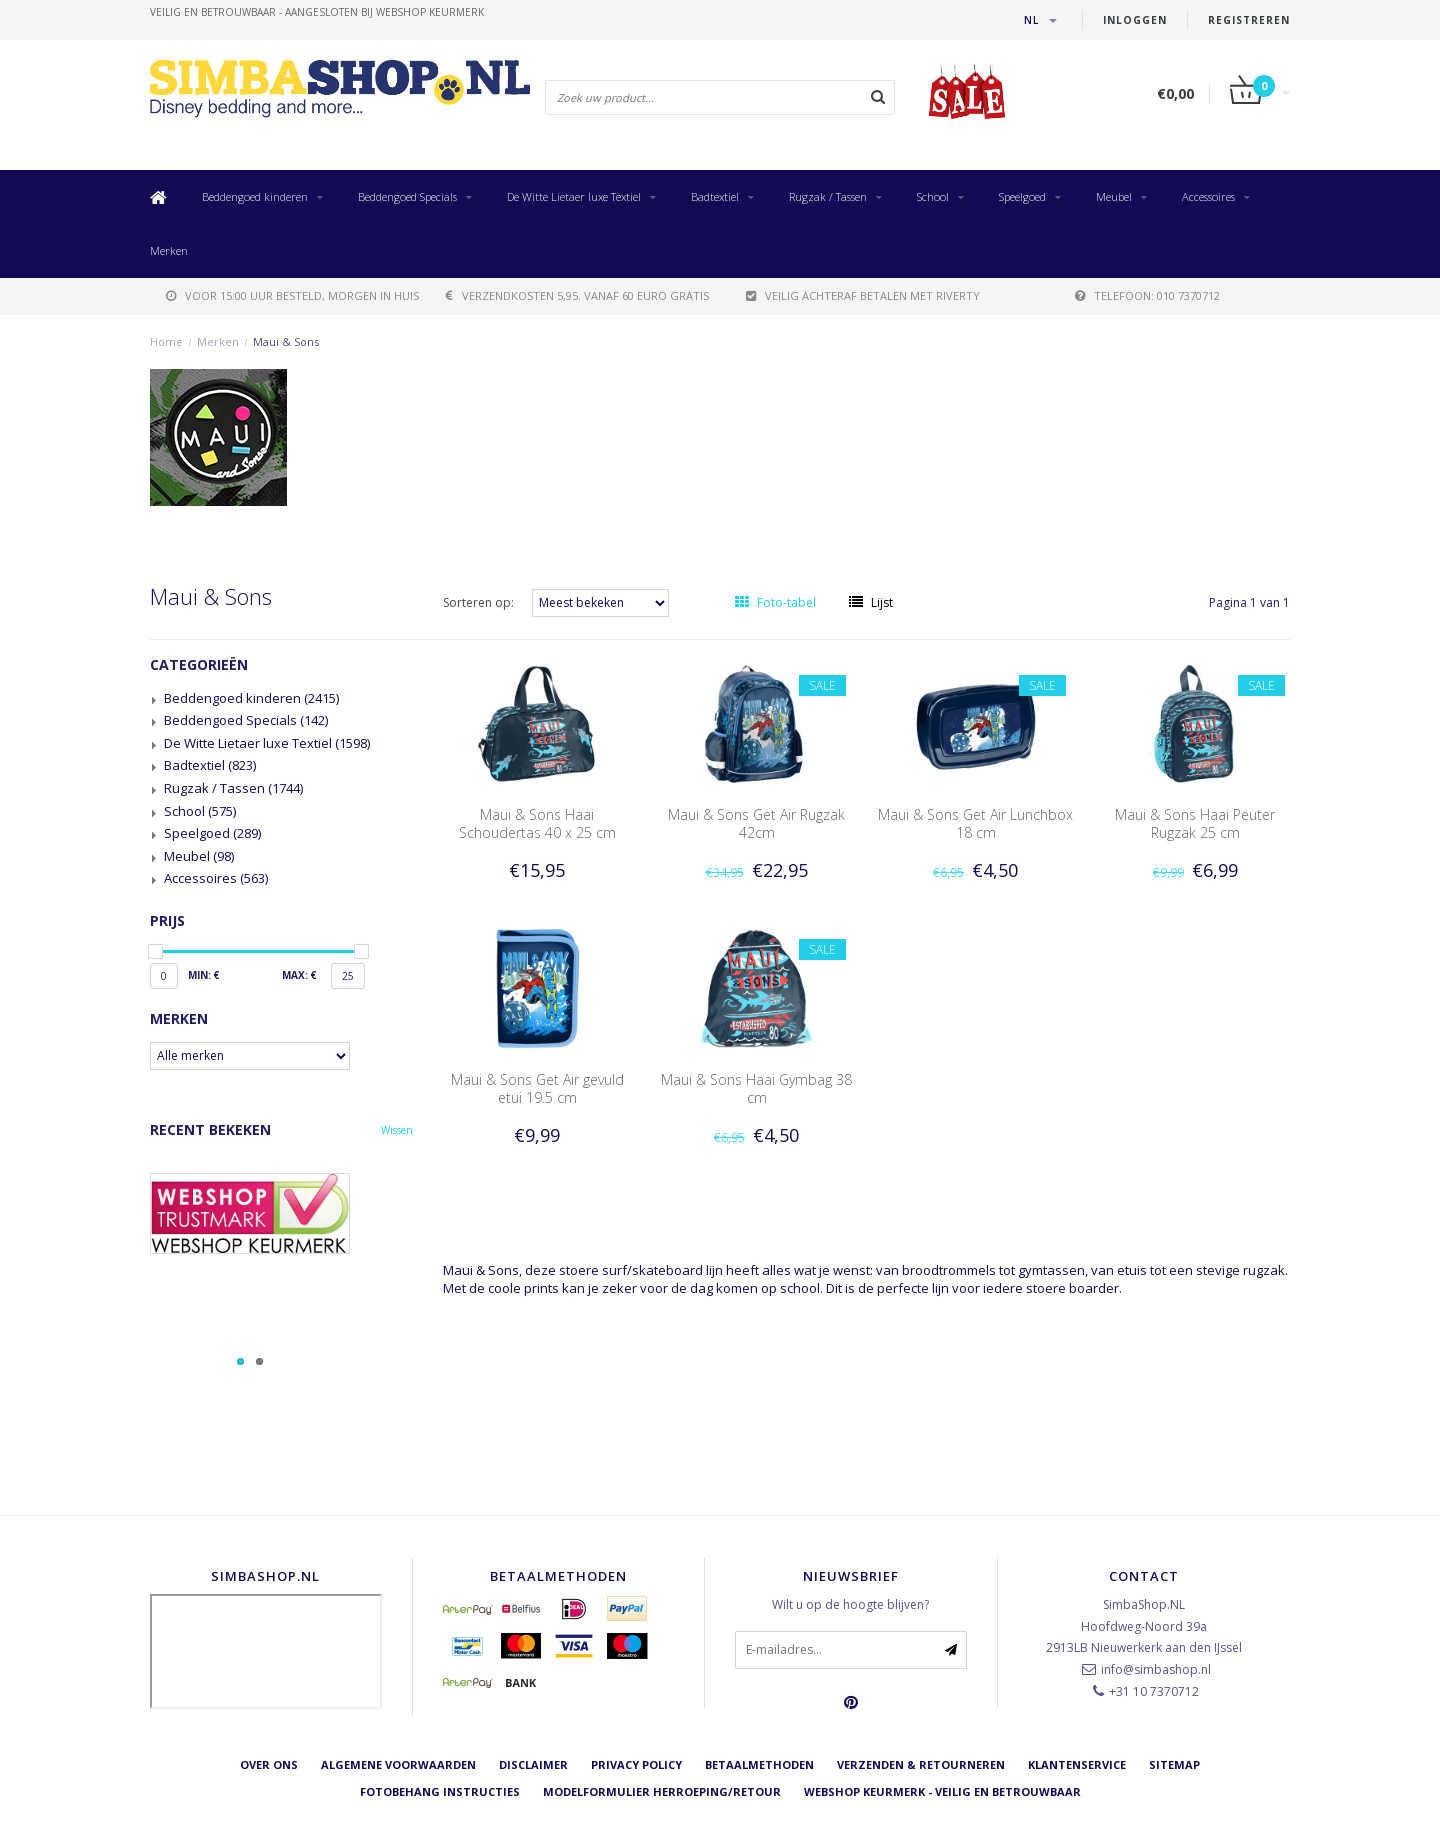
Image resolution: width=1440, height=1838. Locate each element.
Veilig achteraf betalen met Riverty (863, 295)
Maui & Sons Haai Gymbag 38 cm (756, 1088)
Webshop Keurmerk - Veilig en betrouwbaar (942, 1791)
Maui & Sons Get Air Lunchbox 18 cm (975, 823)
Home (166, 341)
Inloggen (1135, 20)
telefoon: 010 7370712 (1147, 295)
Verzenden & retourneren (921, 1764)
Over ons (269, 1764)
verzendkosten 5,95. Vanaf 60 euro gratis (577, 295)
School (933, 196)
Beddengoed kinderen (255, 196)
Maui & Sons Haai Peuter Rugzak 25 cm (1195, 823)
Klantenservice (1077, 1764)
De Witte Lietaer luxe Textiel (574, 196)
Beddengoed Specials (407, 196)
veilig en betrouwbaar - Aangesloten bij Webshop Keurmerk (317, 12)
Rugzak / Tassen (828, 196)
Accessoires (1208, 196)
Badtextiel (715, 196)
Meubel (1114, 196)
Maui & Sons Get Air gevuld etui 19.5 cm (537, 1088)
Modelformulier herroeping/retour (662, 1791)
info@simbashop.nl (1156, 1669)
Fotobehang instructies (440, 1791)
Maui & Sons (286, 341)
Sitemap (1174, 1764)
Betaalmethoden (759, 1764)
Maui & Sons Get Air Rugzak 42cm (756, 823)
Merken (169, 250)
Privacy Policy (636, 1764)
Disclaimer (533, 1764)
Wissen (397, 1130)
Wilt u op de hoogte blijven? (850, 1604)
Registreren (1249, 20)
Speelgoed (1022, 196)
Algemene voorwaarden (398, 1764)
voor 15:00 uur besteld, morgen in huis (292, 295)
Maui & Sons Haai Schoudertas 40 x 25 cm (537, 823)
